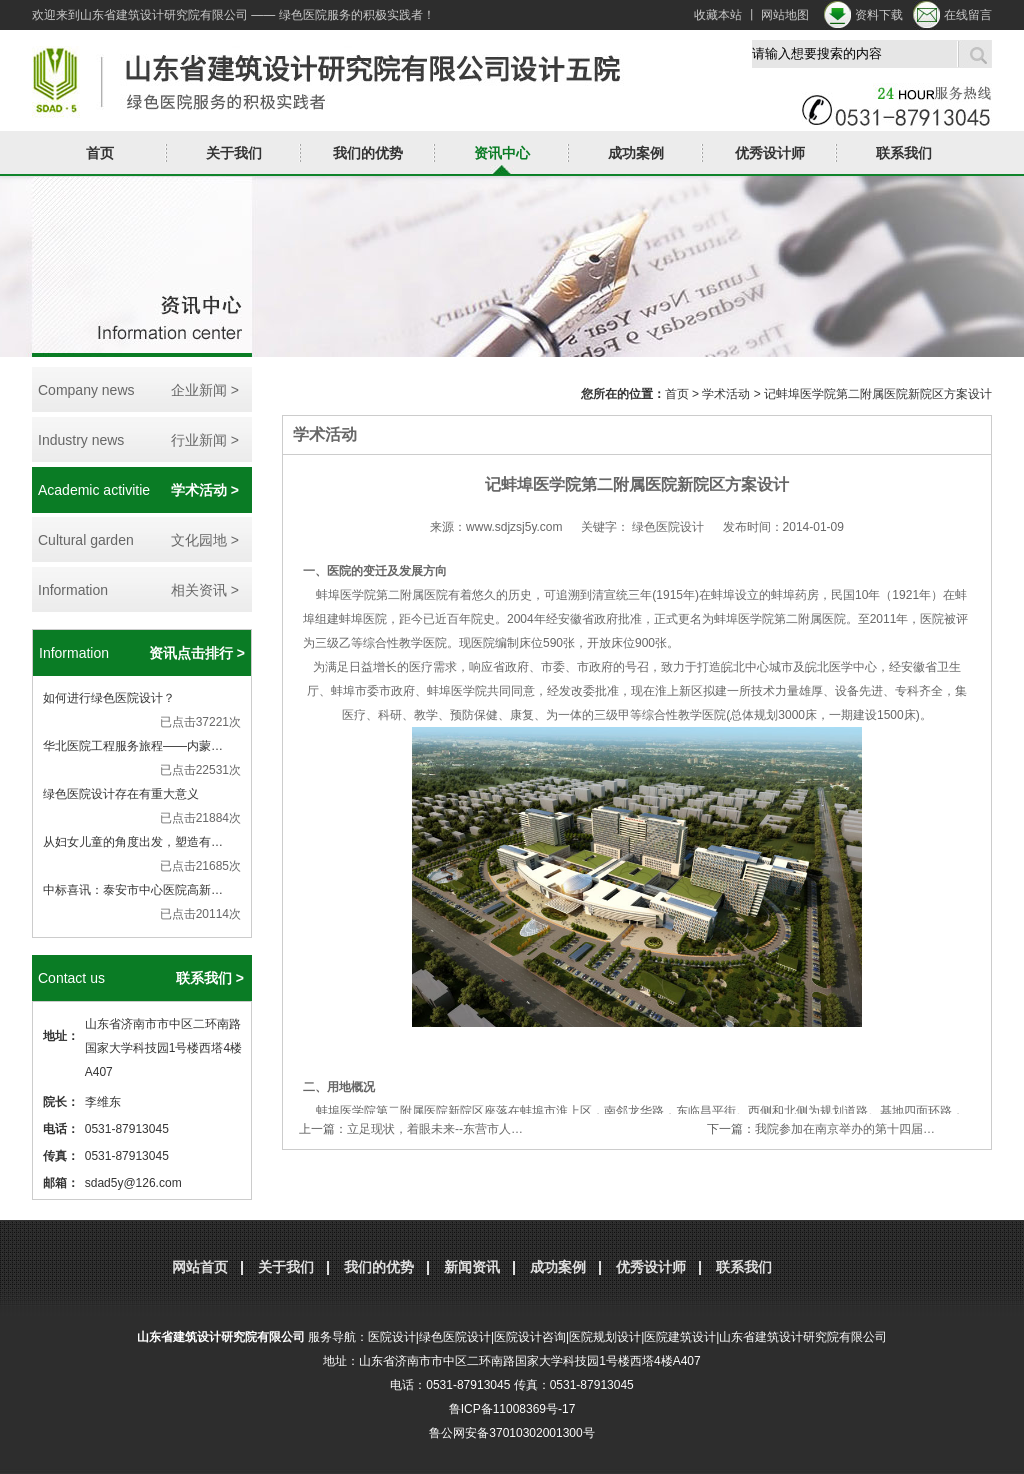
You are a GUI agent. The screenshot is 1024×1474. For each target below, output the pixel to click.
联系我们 (904, 153)
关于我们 (234, 153)
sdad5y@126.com (133, 1183)
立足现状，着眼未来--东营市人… (435, 1129)
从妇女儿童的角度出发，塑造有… (133, 842)
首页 (100, 153)
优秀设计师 (770, 153)
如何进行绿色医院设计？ (109, 698)
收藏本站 (718, 15)
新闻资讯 (472, 1267)
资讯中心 (502, 153)
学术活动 (726, 394)
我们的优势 (368, 153)
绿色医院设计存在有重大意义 (121, 794)
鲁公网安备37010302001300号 (511, 1433)
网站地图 (785, 15)
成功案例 (636, 153)
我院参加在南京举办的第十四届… (845, 1129)
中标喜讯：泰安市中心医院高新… (133, 890)
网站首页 (200, 1267)
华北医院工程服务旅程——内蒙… (133, 746)
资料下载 (879, 15)
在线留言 (968, 15)
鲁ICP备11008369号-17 (512, 1409)
